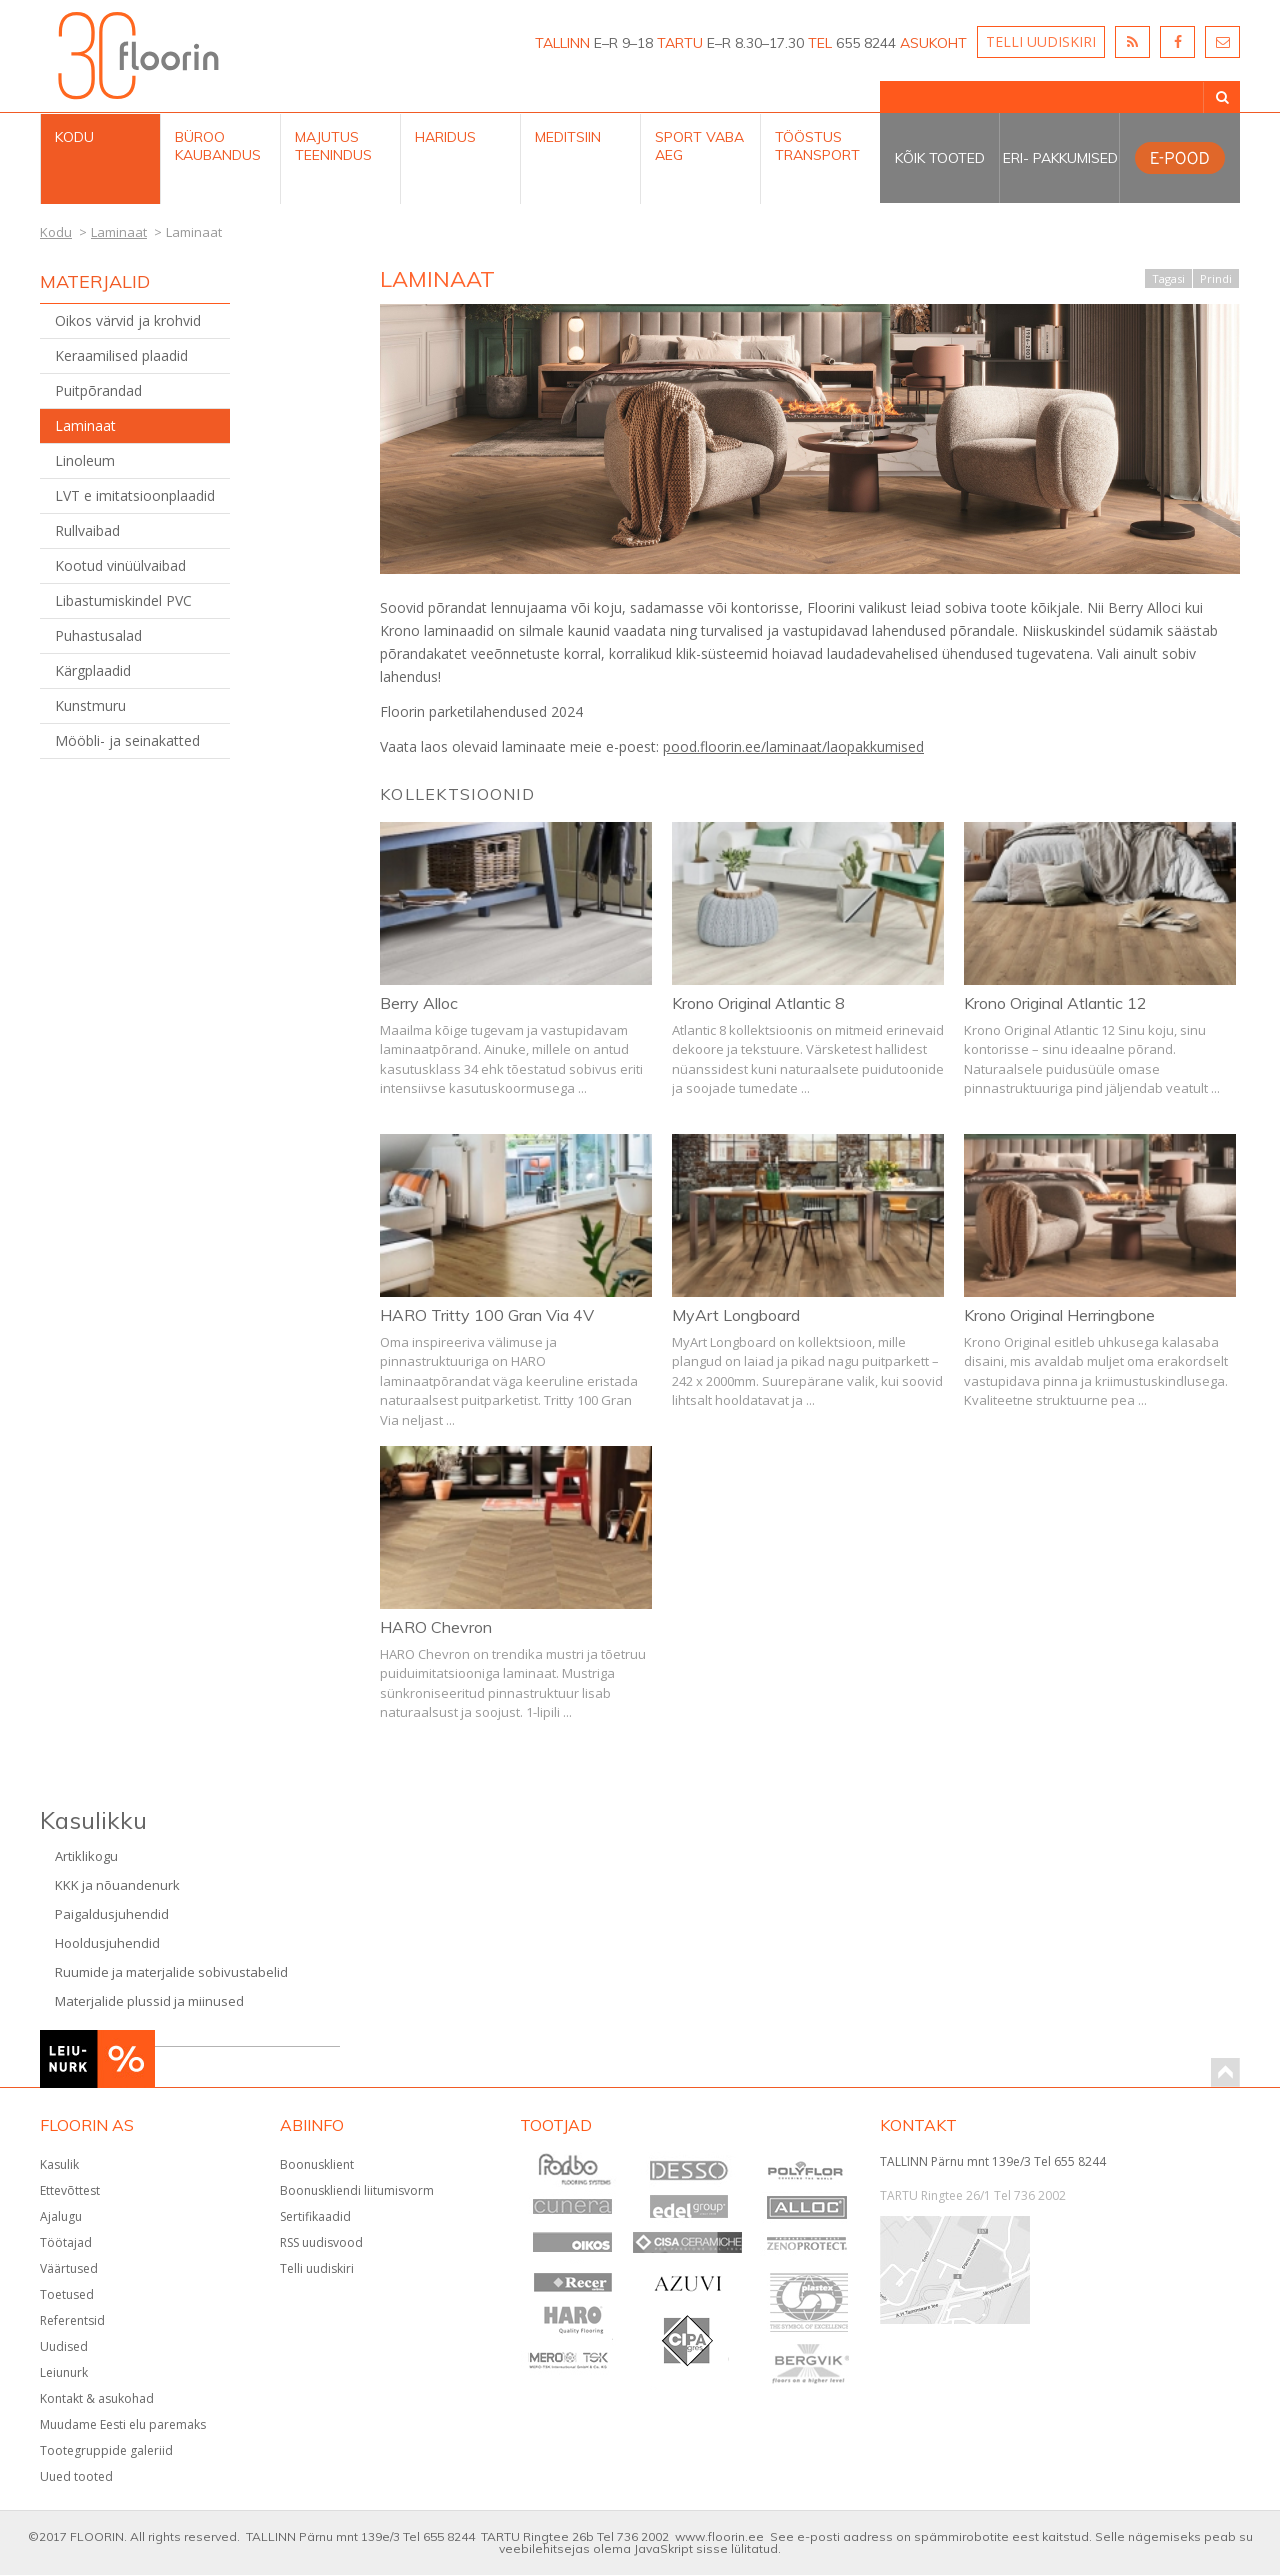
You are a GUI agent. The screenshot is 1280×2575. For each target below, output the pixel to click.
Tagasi (1168, 278)
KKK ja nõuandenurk (117, 1885)
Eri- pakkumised (1060, 158)
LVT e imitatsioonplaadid (135, 495)
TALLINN (562, 43)
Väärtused (69, 2268)
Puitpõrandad (98, 390)
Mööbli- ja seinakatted (127, 740)
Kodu (74, 137)
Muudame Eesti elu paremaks (123, 2424)
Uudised (64, 2346)
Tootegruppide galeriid (106, 2450)
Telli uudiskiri (317, 2268)
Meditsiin (568, 137)
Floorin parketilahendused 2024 (481, 711)
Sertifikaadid (315, 2216)
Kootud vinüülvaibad (120, 565)
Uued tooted (76, 2476)
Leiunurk (64, 2372)
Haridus (445, 137)
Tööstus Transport (817, 146)
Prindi (1216, 278)
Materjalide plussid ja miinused (149, 2001)
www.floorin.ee (719, 2536)
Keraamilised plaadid (121, 355)
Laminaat (85, 425)
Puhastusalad (98, 635)
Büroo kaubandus (218, 146)
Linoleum (85, 460)
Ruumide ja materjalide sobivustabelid (171, 1972)
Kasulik (59, 2164)
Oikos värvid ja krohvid (128, 320)
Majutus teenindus (333, 146)
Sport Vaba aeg (699, 146)
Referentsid (72, 2320)
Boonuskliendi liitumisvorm (357, 2190)
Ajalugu (61, 2216)
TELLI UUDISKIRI (1041, 41)
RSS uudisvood (321, 2242)
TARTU (680, 43)
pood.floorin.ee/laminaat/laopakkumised (793, 746)
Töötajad (66, 2242)
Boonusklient (317, 2164)
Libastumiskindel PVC (123, 600)
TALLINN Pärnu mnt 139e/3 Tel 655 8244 (993, 2161)
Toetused (67, 2294)
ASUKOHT (933, 43)
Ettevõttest (70, 2190)
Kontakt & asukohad (97, 2398)
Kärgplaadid (93, 670)
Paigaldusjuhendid (112, 1914)
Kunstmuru (90, 705)
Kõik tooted (940, 158)
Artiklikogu (86, 1856)
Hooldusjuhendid (107, 1943)
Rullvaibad (87, 530)
